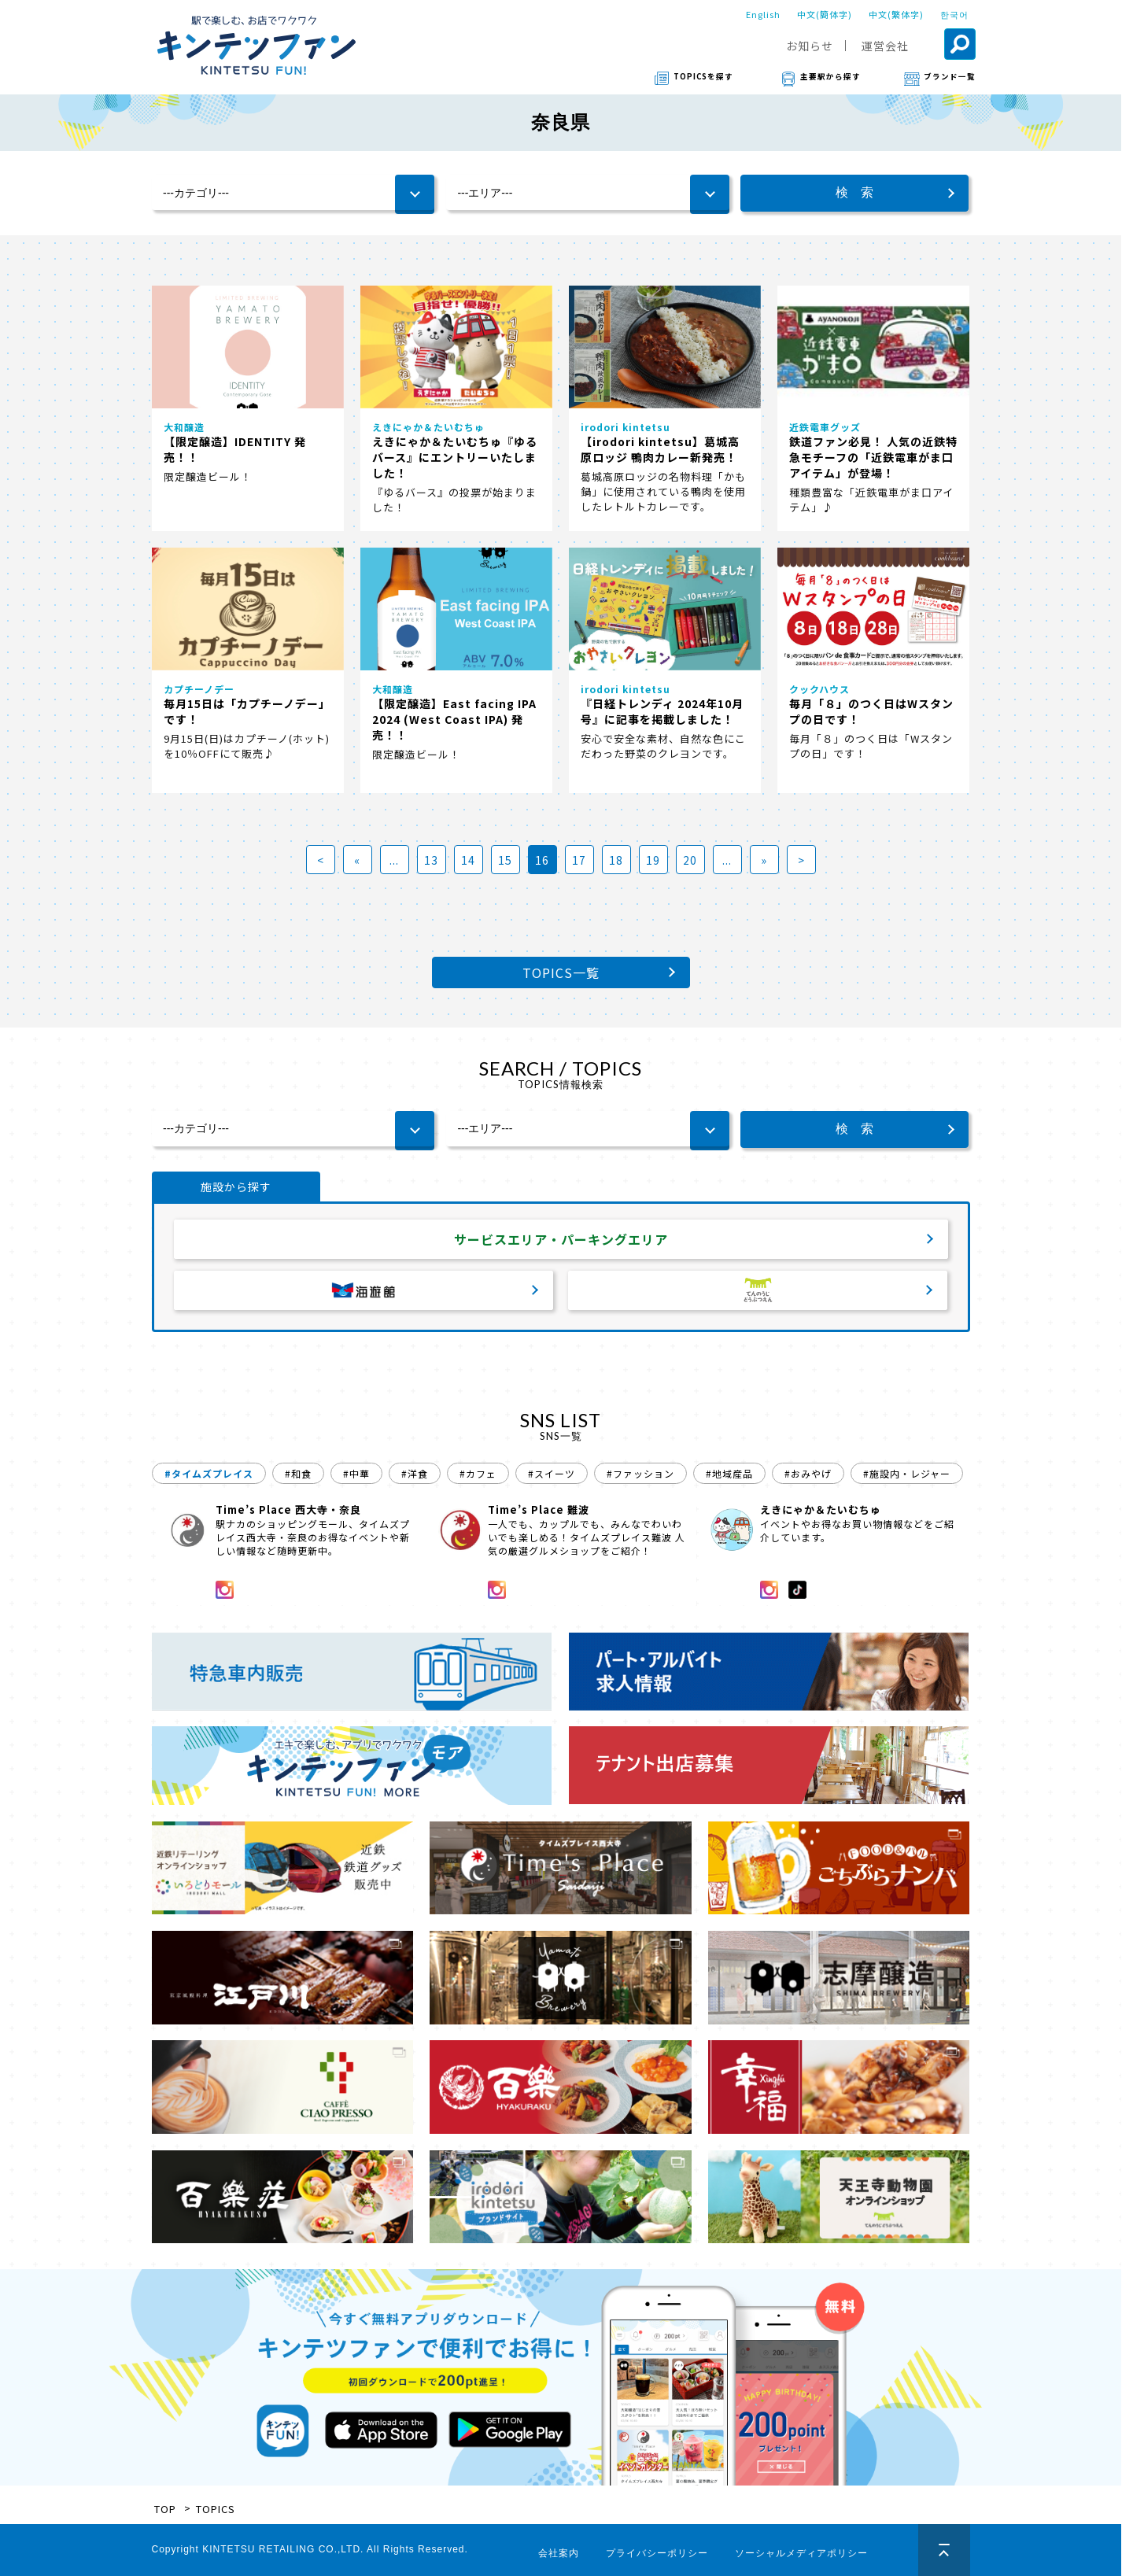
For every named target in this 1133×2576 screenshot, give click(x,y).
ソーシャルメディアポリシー (801, 2553)
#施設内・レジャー (906, 1473)
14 (468, 860)
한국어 (954, 14)
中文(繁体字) (896, 14)
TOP (165, 2508)
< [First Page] (320, 860)
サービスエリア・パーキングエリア (561, 1239)
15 (505, 860)
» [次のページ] (764, 860)
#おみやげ (808, 1473)
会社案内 (558, 2553)
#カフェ (477, 1473)
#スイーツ (551, 1473)
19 (653, 860)
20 (690, 860)
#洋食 (414, 1473)
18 (616, 860)
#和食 (298, 1473)
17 (579, 860)
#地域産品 (729, 1473)
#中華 (356, 1473)
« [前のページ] (357, 860)
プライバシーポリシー (657, 2553)
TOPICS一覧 (561, 972)
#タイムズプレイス (208, 1473)
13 (431, 860)
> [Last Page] (801, 860)
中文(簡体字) (824, 14)
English (763, 14)
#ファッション (640, 1473)
